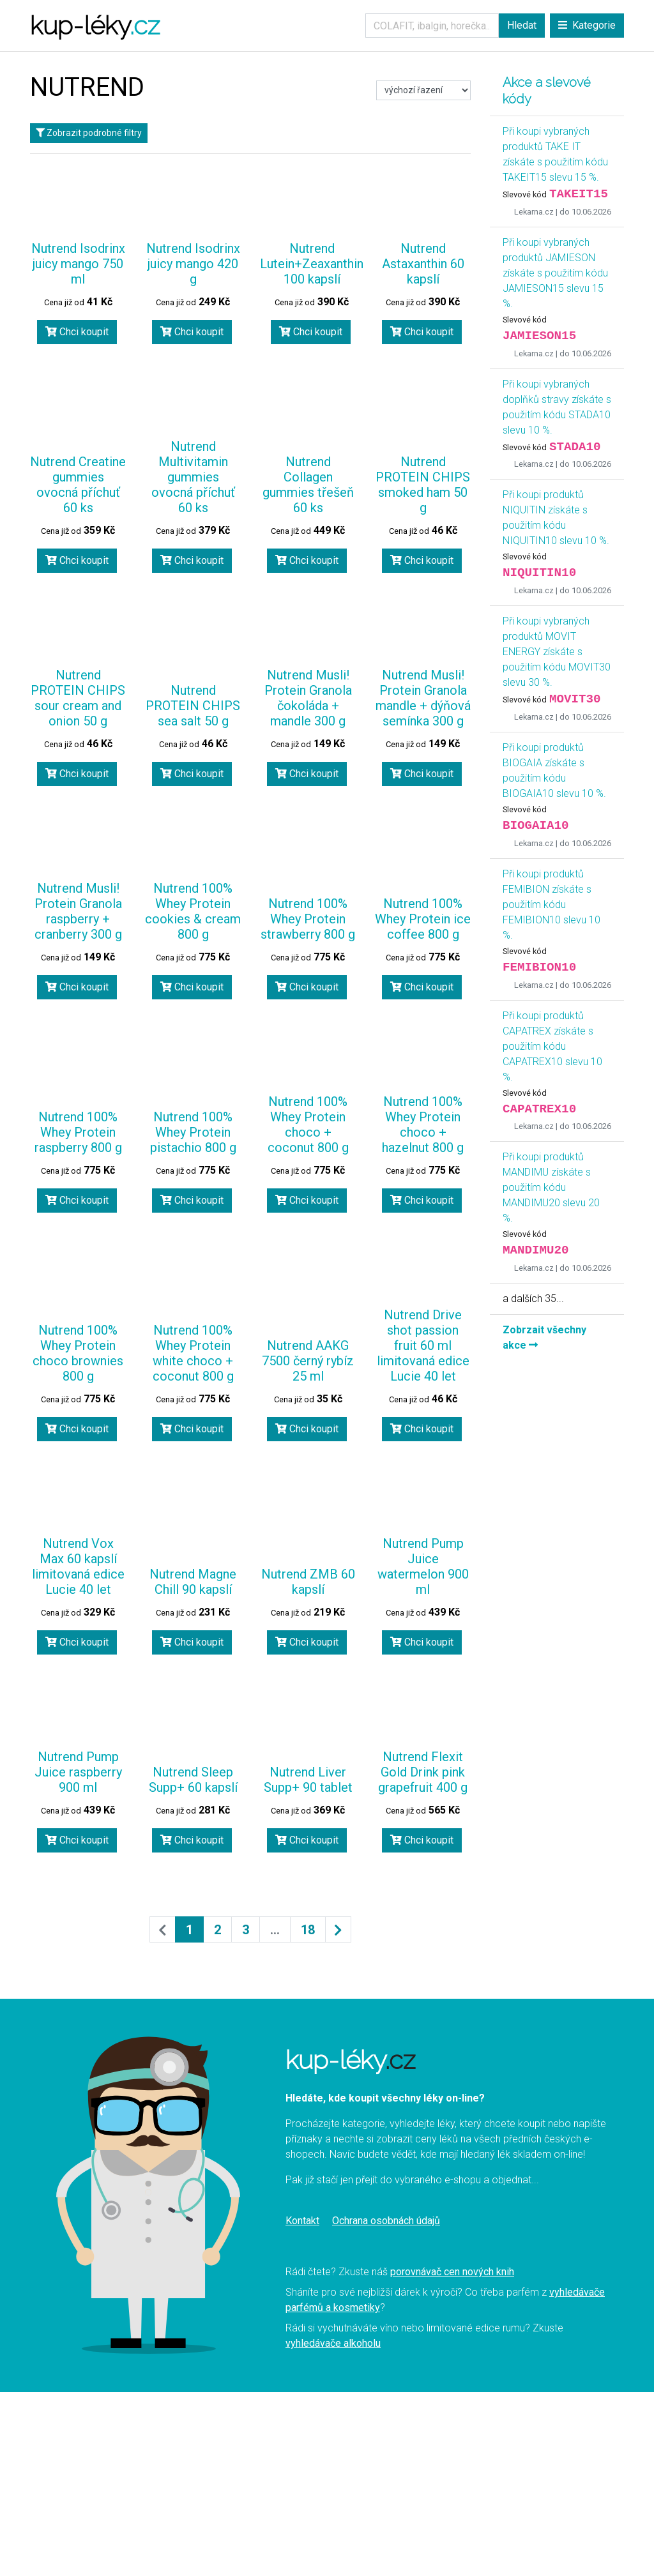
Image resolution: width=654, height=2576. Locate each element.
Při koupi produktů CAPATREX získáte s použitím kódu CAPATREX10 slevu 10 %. (552, 1046)
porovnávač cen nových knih (452, 2272)
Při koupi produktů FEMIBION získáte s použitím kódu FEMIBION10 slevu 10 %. (551, 904)
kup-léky (95, 25)
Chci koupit (77, 332)
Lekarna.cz (534, 211)
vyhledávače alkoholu (333, 2343)
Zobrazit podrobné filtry (89, 133)
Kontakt (302, 2221)
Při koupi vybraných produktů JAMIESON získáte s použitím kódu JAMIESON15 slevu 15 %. (555, 273)
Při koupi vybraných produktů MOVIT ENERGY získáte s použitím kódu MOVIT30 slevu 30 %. (557, 651)
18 (308, 1929)
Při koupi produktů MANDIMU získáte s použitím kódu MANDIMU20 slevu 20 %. (551, 1187)
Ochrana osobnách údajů (386, 2221)
